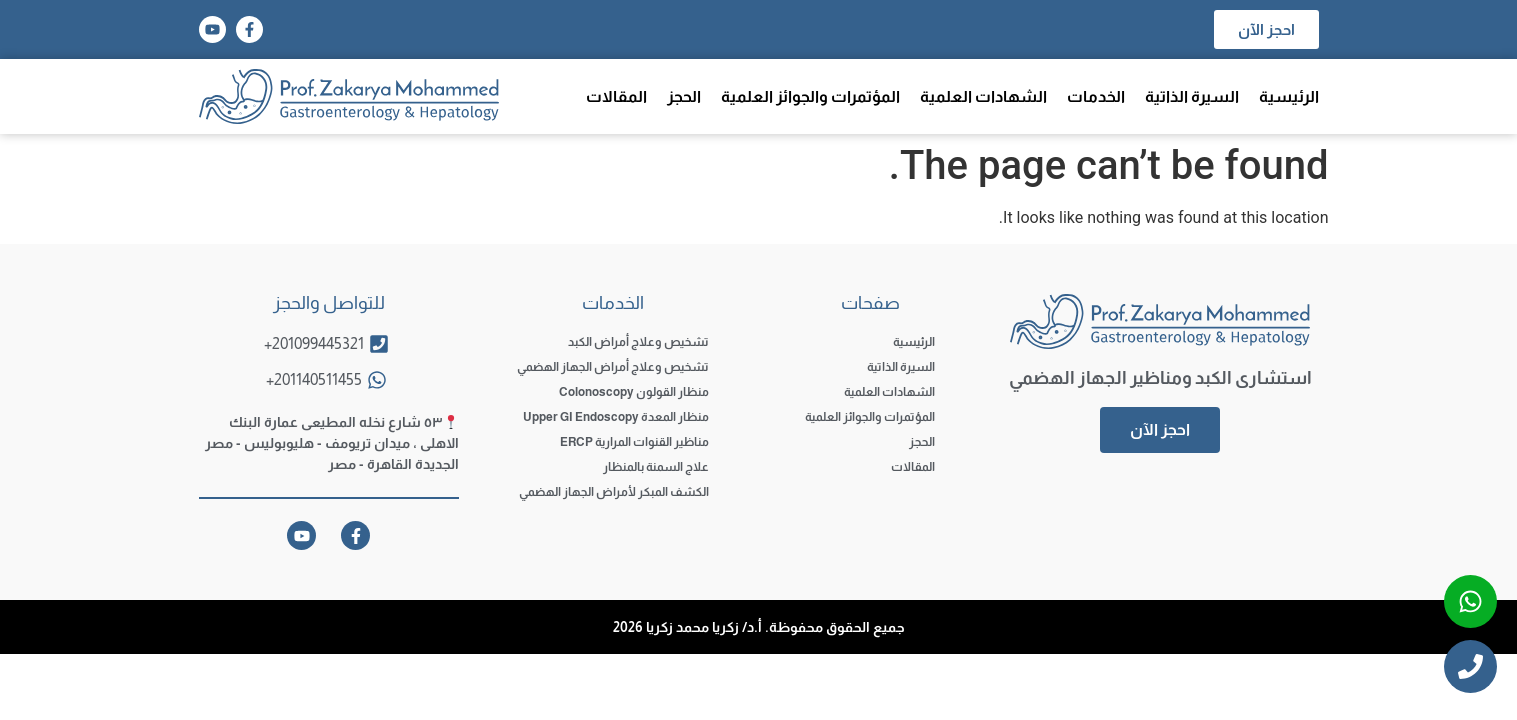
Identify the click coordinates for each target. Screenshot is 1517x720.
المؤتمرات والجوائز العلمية (810, 96)
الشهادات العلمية (983, 96)
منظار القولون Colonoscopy (634, 392)
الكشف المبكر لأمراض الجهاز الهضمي (614, 492)
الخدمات (1096, 96)
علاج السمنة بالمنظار (656, 467)
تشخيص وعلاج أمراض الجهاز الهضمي (613, 367)
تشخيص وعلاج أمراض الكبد (638, 342)
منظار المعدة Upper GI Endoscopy (616, 417)
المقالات (616, 96)
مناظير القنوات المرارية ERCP (634, 442)
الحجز (684, 96)
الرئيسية (1289, 96)
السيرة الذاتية (1192, 96)
